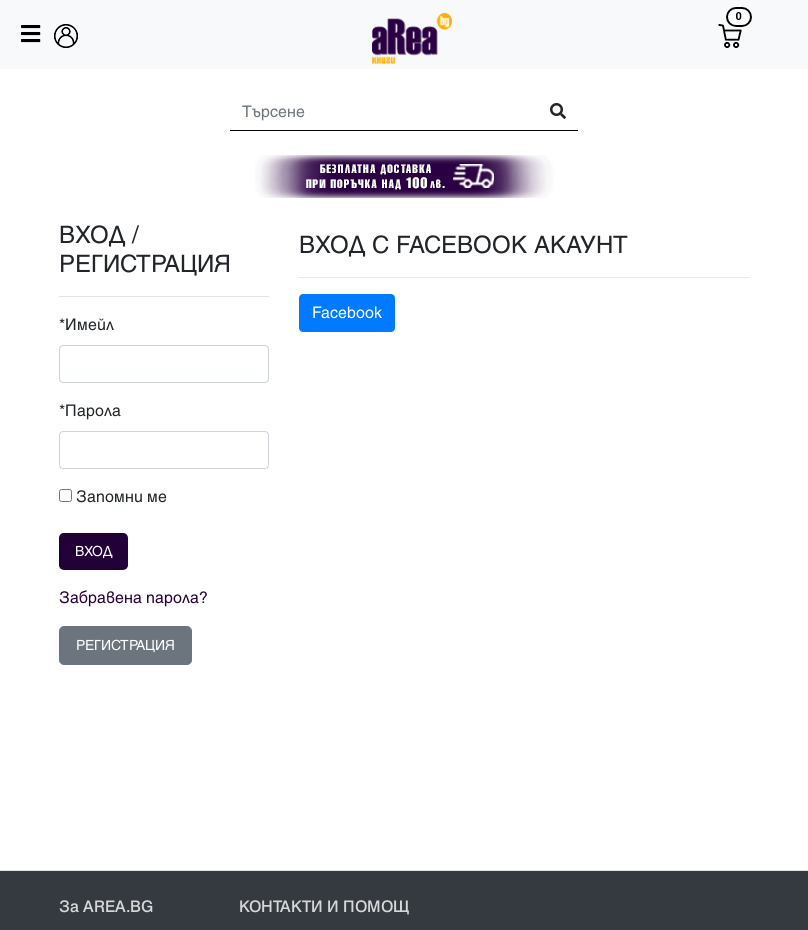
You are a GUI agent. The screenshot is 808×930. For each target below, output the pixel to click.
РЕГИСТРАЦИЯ (125, 645)
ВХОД (93, 551)
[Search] (375, 112)
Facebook (347, 313)
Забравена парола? (133, 598)
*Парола (90, 411)
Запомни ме (113, 497)
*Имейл (86, 325)
